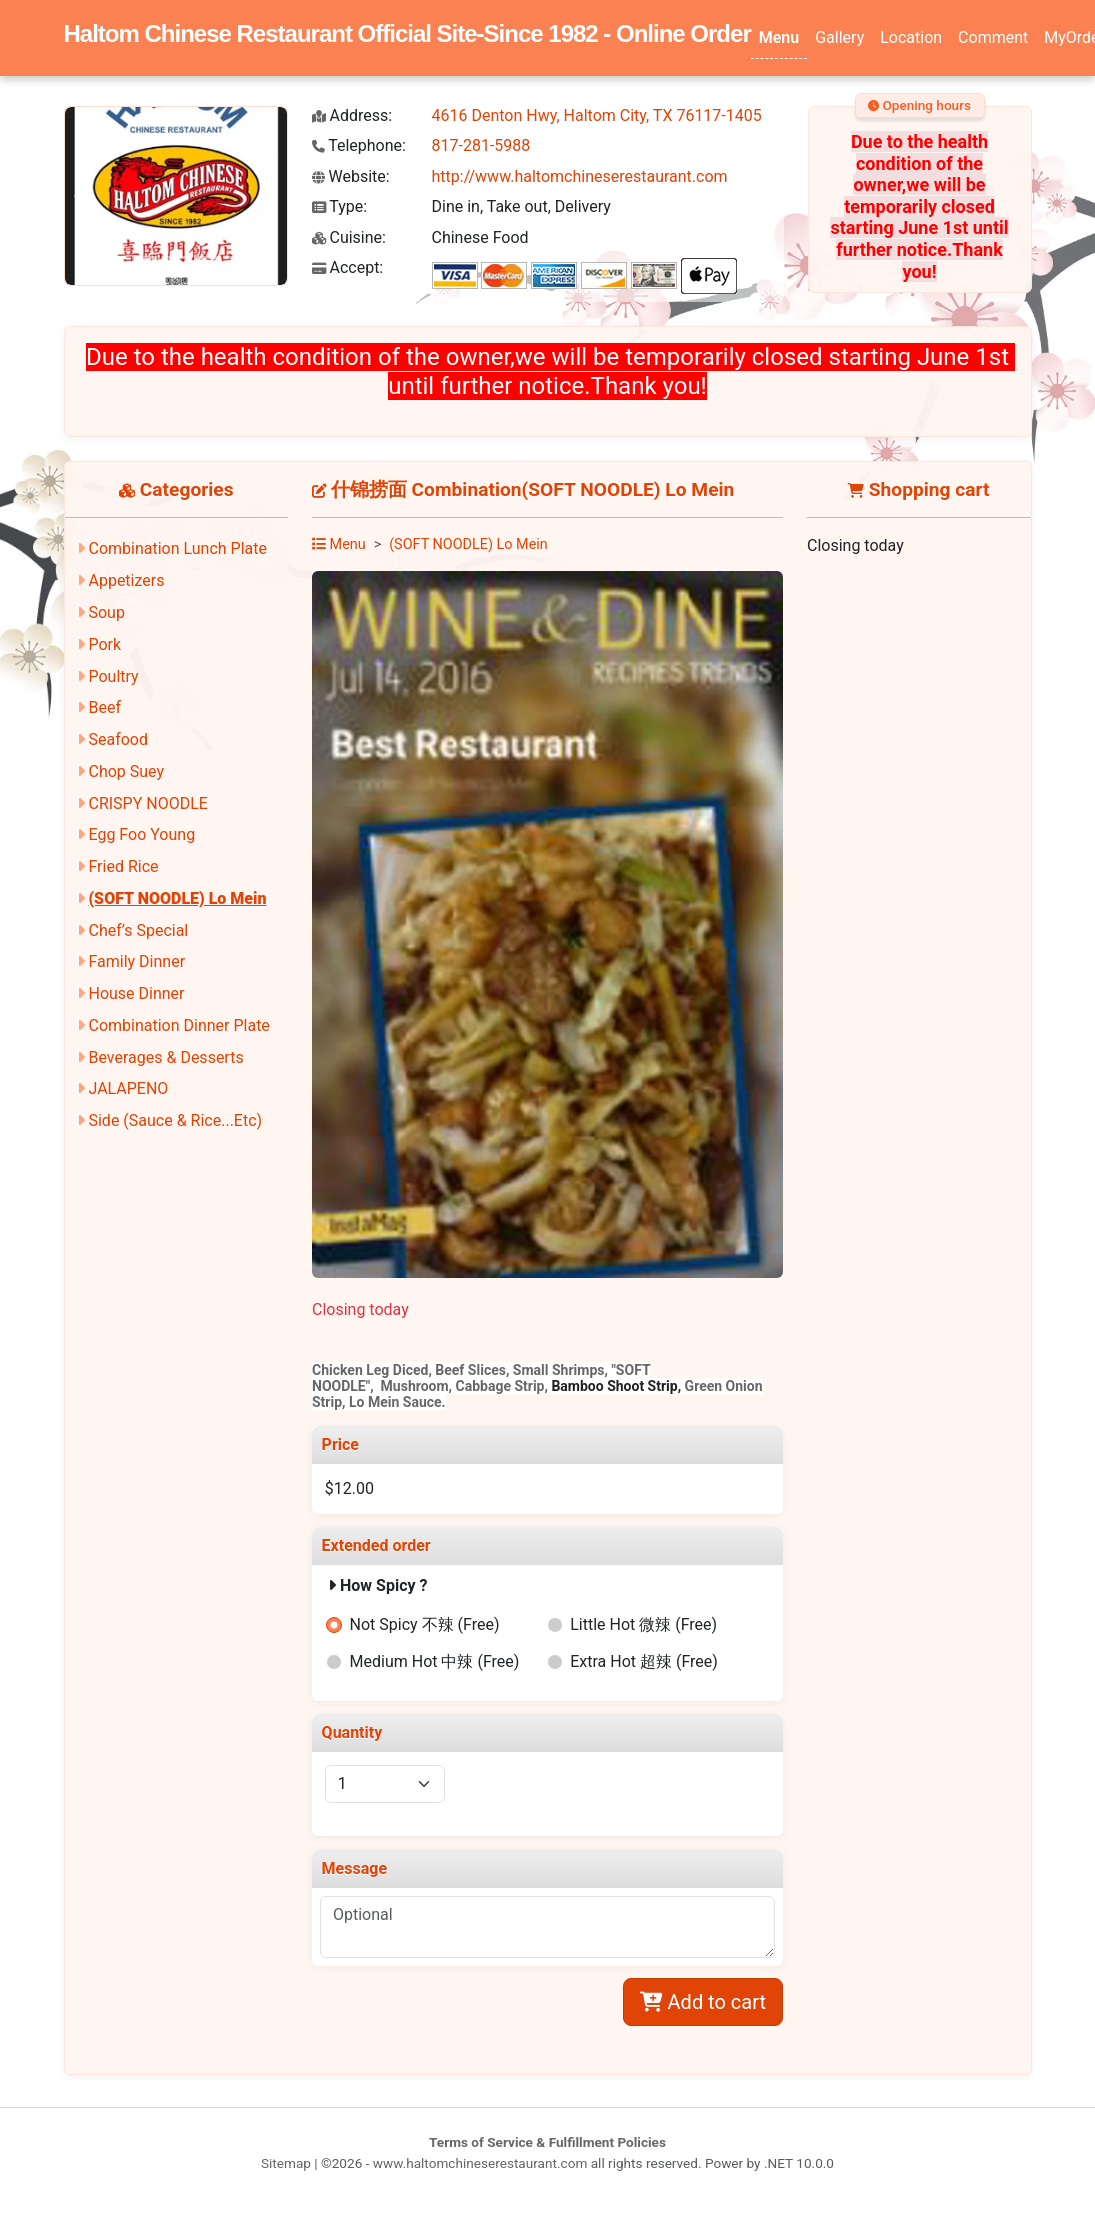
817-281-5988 (481, 145)
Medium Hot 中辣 (435, 1661)
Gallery (839, 37)
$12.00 (349, 1488)
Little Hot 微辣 (643, 1624)
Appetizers (126, 580)
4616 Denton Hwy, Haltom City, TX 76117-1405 (597, 115)
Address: (352, 115)
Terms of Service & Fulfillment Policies (547, 2142)
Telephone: (359, 145)
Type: (340, 206)
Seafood (118, 739)
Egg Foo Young (141, 834)
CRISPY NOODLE (147, 803)
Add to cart (703, 2002)
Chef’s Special (138, 930)
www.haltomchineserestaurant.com (480, 2163)
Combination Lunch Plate (177, 548)
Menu (779, 37)
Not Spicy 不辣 (425, 1624)
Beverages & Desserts (165, 1057)
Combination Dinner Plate (178, 1025)
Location (911, 37)
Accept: (348, 267)
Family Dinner (136, 961)
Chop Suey (126, 771)
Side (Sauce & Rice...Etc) (175, 1120)
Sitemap (286, 2163)
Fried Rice (123, 866)
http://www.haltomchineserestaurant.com (580, 176)
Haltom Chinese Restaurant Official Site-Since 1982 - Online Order (407, 33)
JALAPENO (128, 1088)
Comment (993, 37)
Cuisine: (349, 237)
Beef (104, 707)
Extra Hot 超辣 (644, 1661)
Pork (104, 644)
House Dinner (136, 993)
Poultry (113, 676)
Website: (351, 176)
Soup (106, 612)
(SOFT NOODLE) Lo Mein (177, 898)
